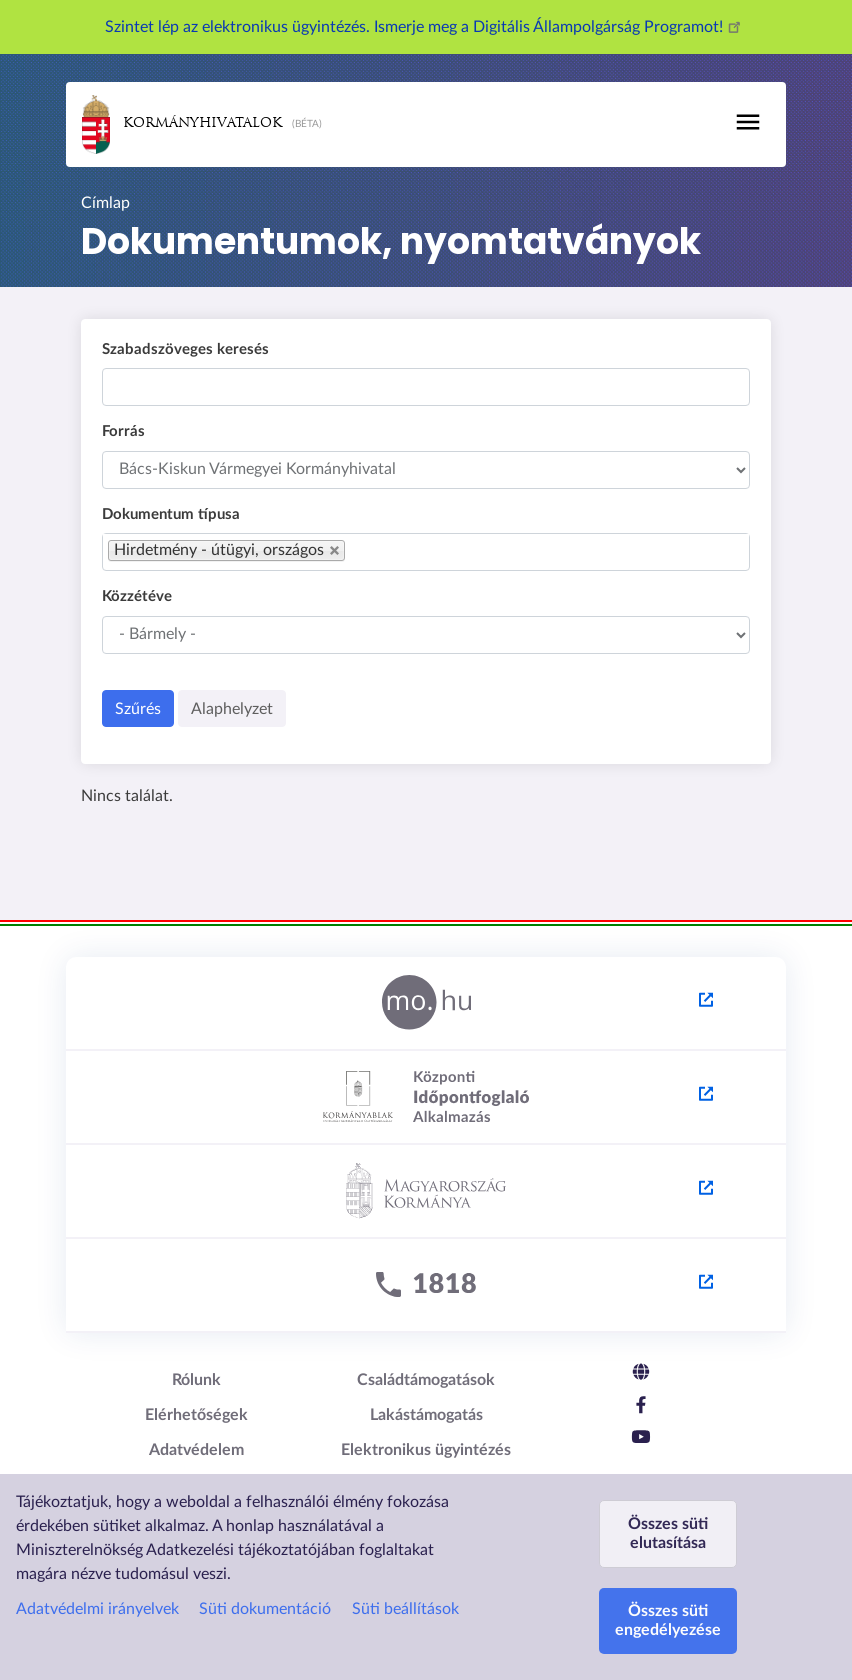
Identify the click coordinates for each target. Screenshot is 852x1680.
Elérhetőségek (196, 1415)
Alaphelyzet (232, 709)
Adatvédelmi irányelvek (97, 1609)
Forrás (123, 431)
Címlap (105, 203)
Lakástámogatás (426, 1415)
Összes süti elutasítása (668, 1533)
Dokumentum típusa (171, 514)
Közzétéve (137, 596)
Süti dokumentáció (265, 1609)
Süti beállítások (405, 1609)
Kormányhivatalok (182, 124)
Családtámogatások (426, 1380)
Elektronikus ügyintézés (426, 1450)
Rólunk (196, 1380)
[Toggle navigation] (748, 122)
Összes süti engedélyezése (668, 1620)
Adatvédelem (196, 1450)
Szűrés (138, 709)
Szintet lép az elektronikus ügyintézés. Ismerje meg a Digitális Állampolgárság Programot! (426, 27)
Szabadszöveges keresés (185, 349)
